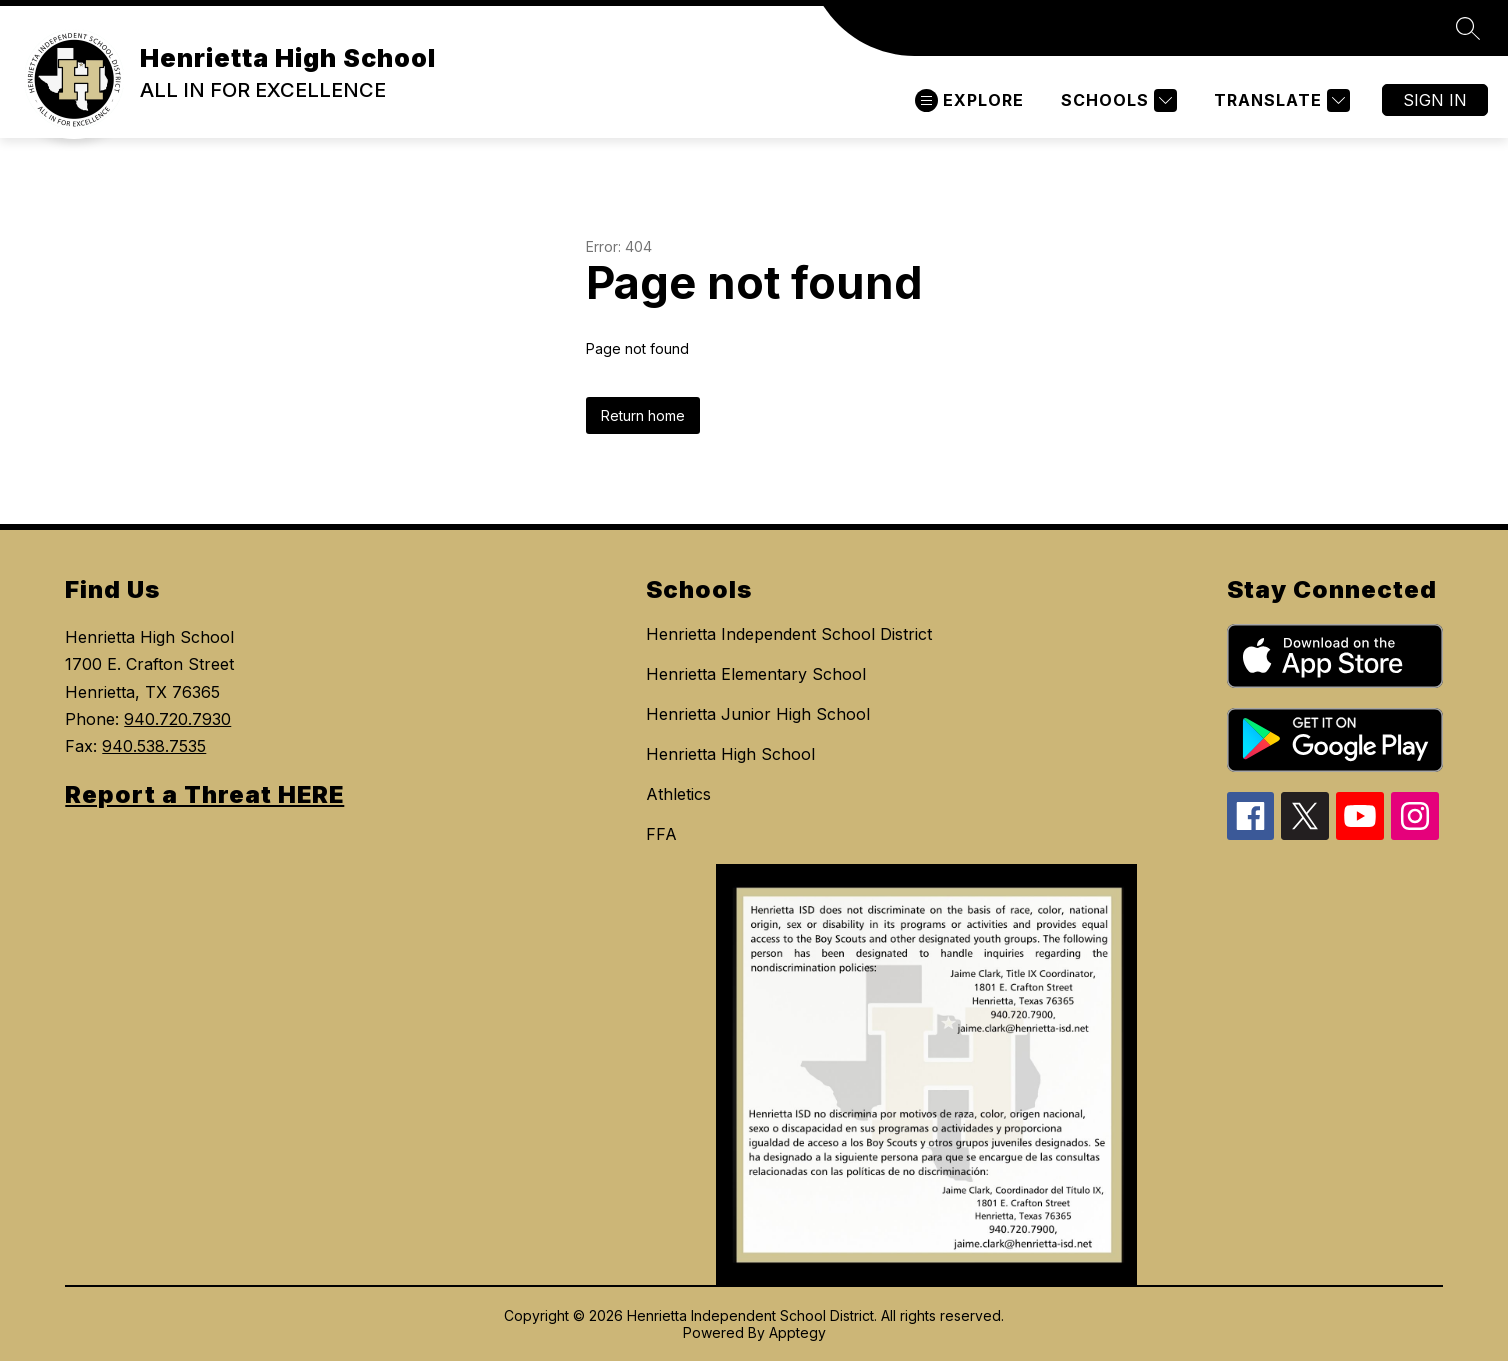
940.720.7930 (177, 719)
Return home (643, 415)
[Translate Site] (1279, 100)
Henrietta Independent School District (789, 634)
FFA (661, 834)
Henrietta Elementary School (756, 674)
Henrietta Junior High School (758, 714)
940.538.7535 (154, 746)
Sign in (1435, 100)
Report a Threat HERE (204, 794)
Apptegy (797, 1332)
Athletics (678, 794)
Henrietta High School (730, 754)
